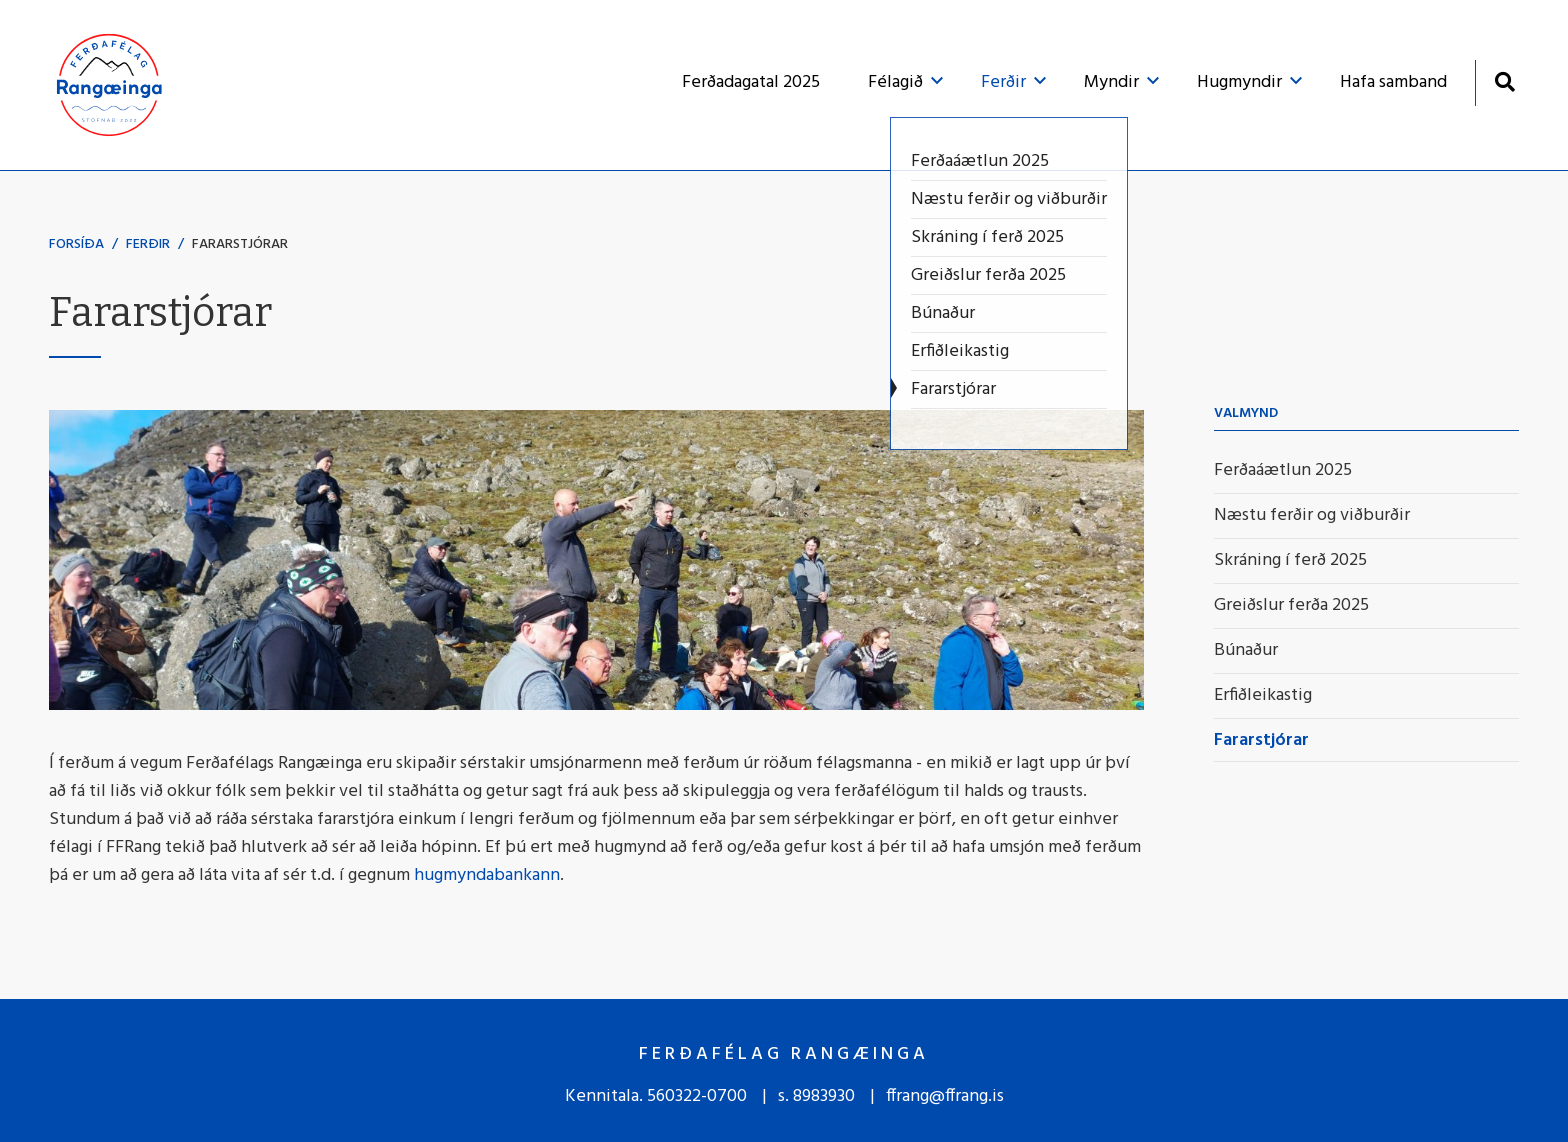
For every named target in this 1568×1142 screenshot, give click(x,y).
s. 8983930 (816, 1096)
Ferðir (148, 244)
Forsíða (76, 244)
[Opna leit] (1504, 81)
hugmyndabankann (487, 875)
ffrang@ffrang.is (945, 1096)
